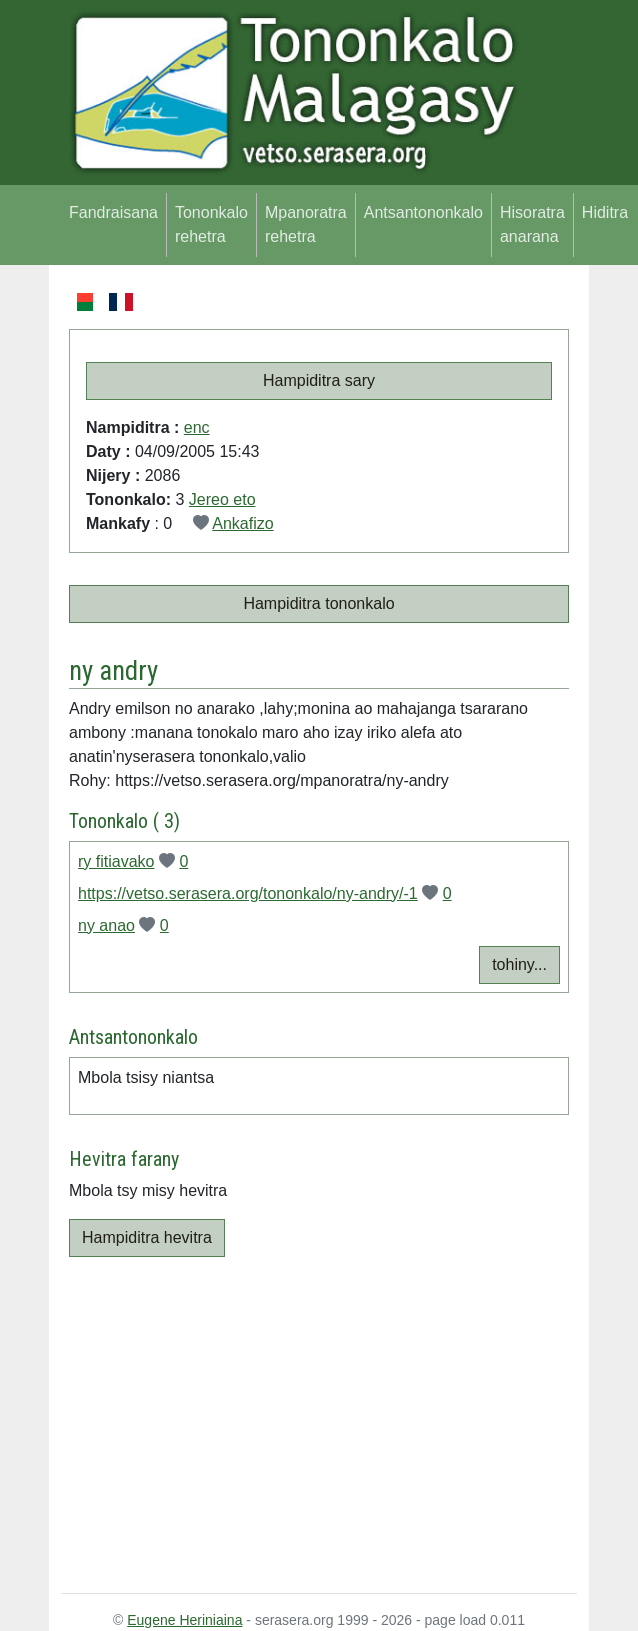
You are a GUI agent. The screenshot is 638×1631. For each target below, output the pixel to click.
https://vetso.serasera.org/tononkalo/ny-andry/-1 (248, 893)
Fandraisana (113, 212)
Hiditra (605, 212)
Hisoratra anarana (532, 224)
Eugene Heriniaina (184, 1620)
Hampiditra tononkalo (318, 603)
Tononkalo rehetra (211, 224)
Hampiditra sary (319, 380)
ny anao (106, 925)
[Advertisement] (319, 1421)
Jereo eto (222, 499)
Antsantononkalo (423, 212)
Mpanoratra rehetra (306, 224)
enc (197, 427)
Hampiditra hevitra (147, 1237)
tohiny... (519, 964)
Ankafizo (242, 523)
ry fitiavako (116, 861)
